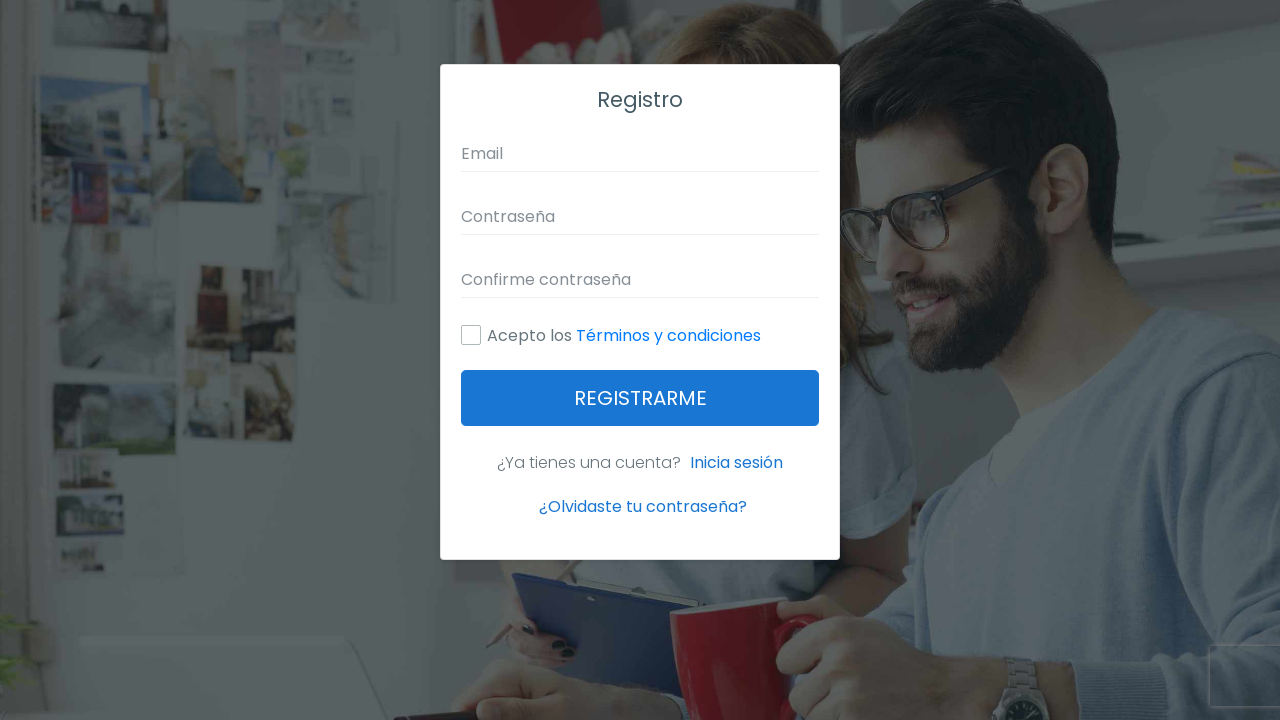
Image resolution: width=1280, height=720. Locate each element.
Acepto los (624, 336)
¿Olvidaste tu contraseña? (643, 506)
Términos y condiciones (668, 335)
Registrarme (640, 398)
